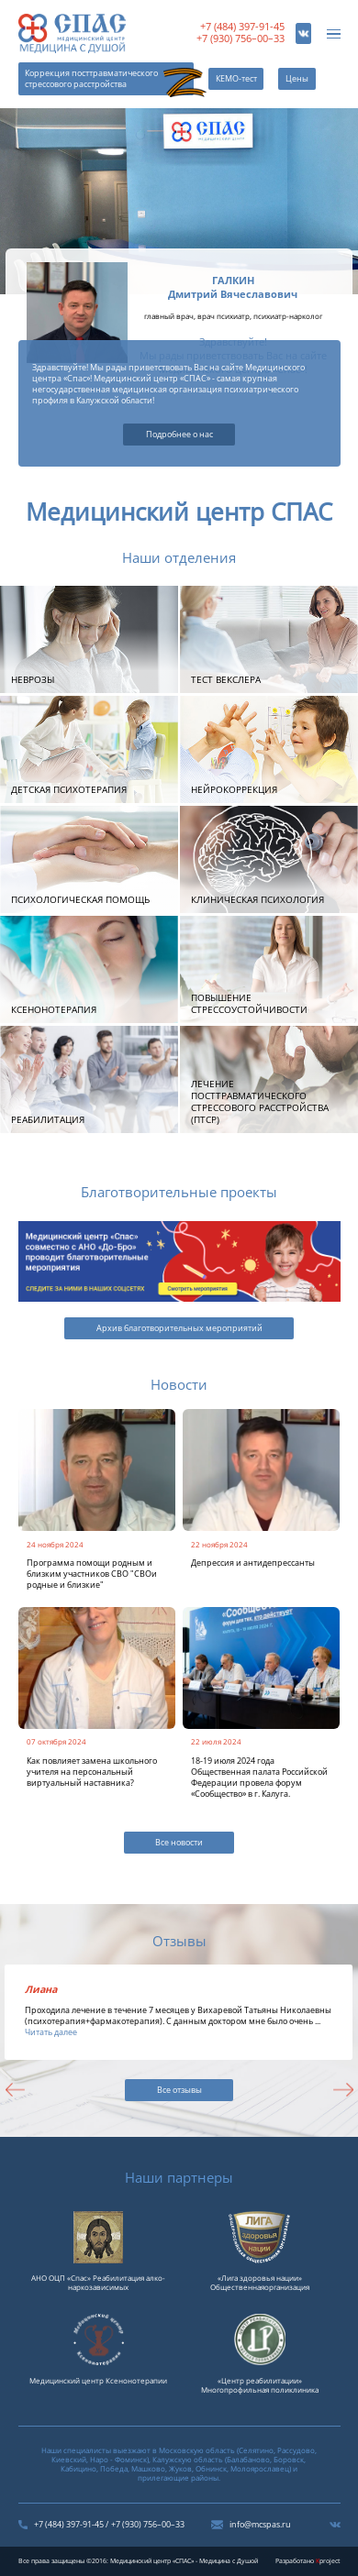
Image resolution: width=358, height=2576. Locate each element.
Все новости (179, 1842)
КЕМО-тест (236, 78)
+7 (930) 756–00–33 (240, 38)
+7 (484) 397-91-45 (242, 26)
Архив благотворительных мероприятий (179, 1328)
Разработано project (308, 2561)
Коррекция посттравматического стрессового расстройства (91, 79)
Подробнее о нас (179, 434)
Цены (296, 78)
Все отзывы (179, 2090)
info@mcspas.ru (260, 2524)
